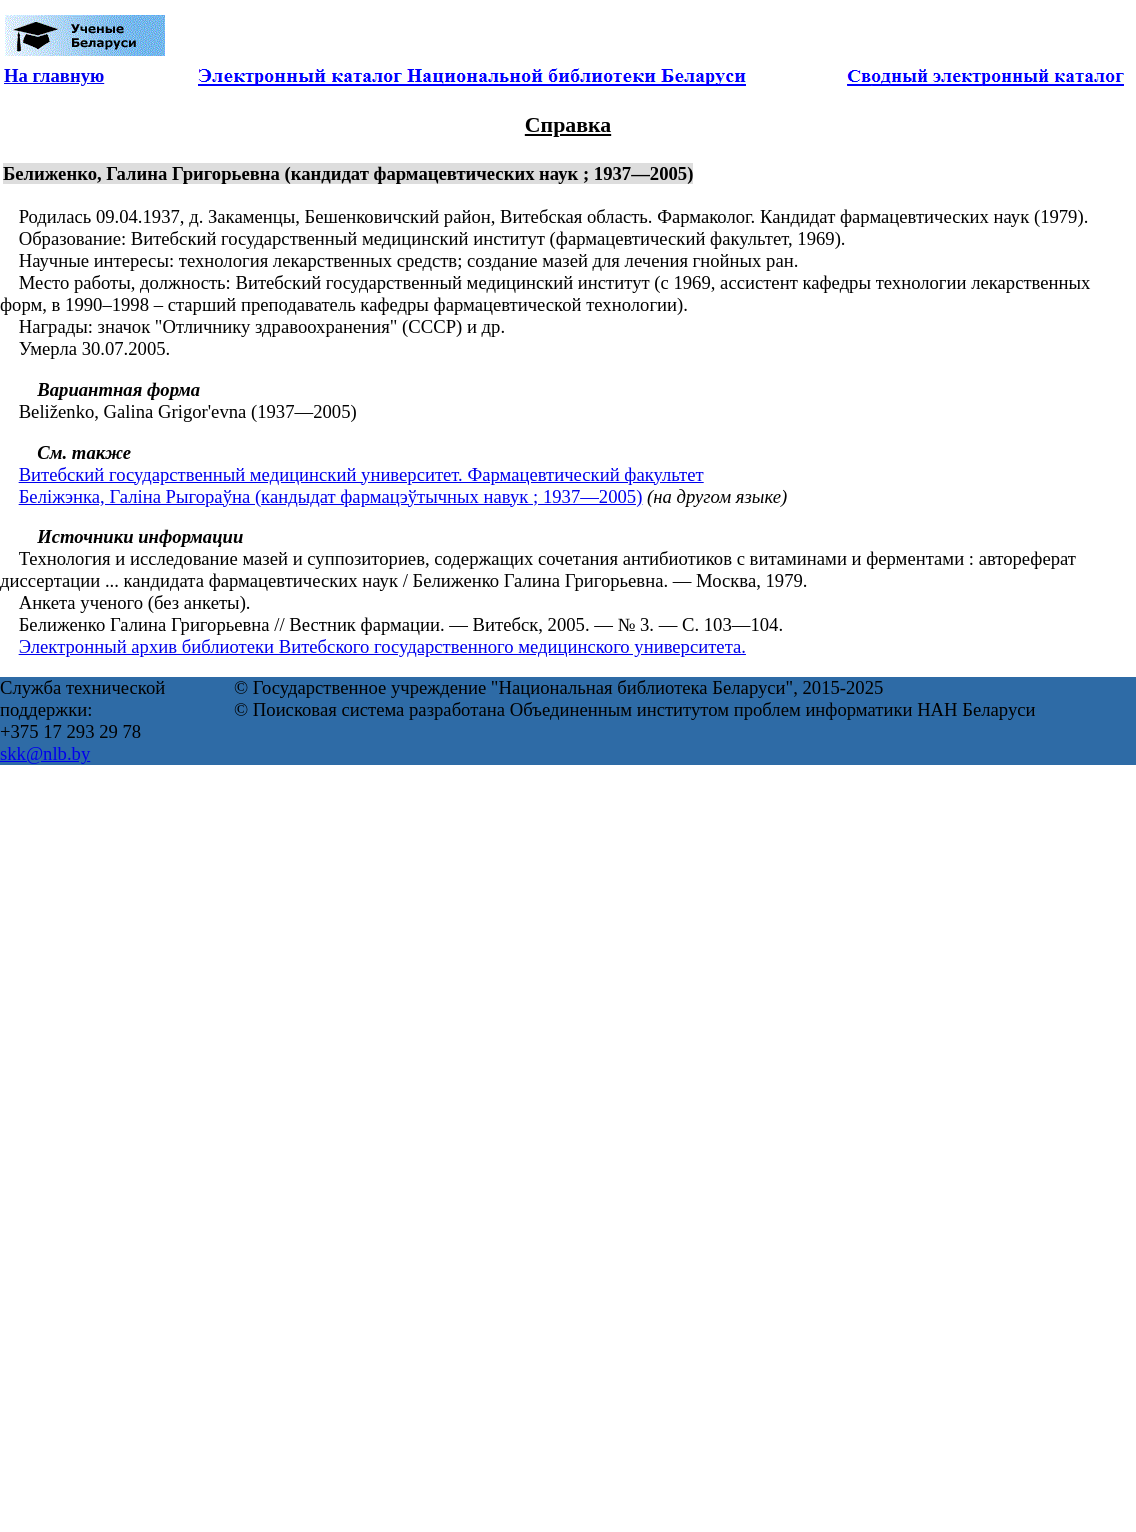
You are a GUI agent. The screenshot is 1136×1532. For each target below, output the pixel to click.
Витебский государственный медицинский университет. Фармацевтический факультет (361, 474)
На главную (54, 75)
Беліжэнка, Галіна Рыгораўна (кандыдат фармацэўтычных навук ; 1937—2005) (331, 496)
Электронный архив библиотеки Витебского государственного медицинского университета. (382, 646)
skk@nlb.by (45, 753)
